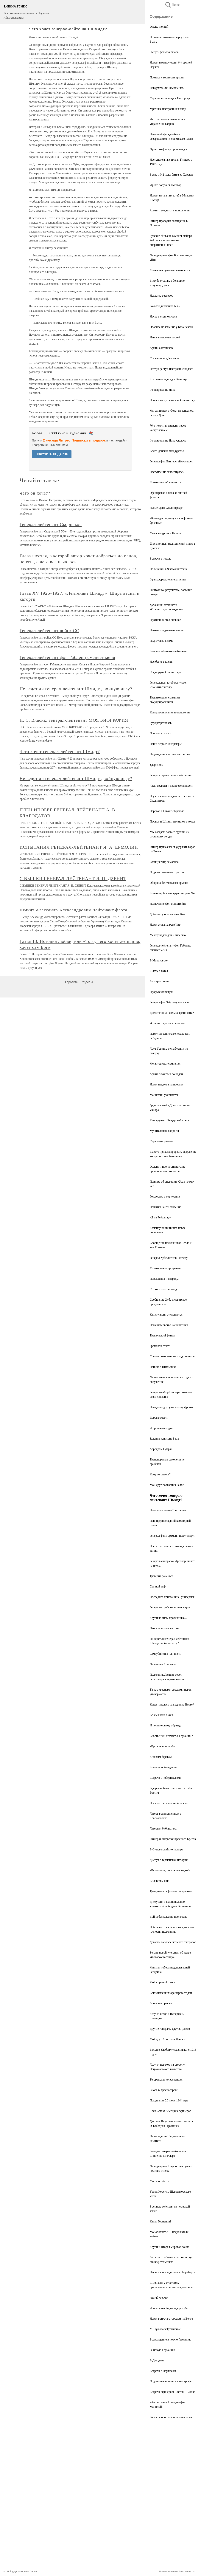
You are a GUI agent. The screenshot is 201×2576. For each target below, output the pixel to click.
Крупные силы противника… (168, 1617)
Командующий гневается (165, 482)
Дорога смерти (159, 1417)
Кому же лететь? (160, 1474)
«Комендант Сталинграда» (166, 507)
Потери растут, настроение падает (171, 368)
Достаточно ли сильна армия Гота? (172, 1012)
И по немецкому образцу (165, 1725)
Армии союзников (161, 347)
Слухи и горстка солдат (164, 1289)
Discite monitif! (159, 26)
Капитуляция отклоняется (166, 1314)
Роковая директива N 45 (165, 306)
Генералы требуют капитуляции (170, 1607)
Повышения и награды (164, 1278)
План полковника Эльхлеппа (168, 1510)
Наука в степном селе (163, 316)
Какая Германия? (160, 2221)
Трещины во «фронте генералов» (171, 1891)
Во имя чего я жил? (162, 1715)
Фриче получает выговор (165, 185)
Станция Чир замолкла (164, 861)
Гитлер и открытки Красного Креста (173, 1839)
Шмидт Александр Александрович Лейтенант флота (73, 909)
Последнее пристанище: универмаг (172, 1596)
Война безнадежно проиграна (168, 1916)
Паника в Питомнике (163, 1366)
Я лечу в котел (159, 970)
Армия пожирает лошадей (166, 1074)
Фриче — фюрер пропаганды (168, 149)
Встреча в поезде (160, 558)
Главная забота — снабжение (168, 651)
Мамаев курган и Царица (165, 533)
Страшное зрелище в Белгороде (170, 98)
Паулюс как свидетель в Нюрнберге (172, 2272)
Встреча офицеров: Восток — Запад (172, 2391)
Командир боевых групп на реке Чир (173, 893)
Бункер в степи (159, 981)
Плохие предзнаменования (166, 630)
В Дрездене (157, 2360)
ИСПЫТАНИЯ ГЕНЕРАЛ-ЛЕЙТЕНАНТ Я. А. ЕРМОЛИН (79, 847)
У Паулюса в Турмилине (165, 2329)
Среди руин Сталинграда (165, 672)
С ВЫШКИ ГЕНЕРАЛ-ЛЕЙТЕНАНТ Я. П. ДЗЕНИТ (73, 878)
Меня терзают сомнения (165, 1063)
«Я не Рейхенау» (160, 1217)
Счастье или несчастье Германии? (171, 1735)
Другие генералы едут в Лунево (170, 2028)
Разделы (87, 982)
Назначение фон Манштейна (168, 903)
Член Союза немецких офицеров (170, 2110)
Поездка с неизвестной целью (169, 1803)
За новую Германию (162, 2350)
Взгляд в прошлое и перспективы (171, 2417)
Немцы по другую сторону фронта (172, 1407)
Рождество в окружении (165, 1196)
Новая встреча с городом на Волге (171, 2318)
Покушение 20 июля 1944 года (169, 2100)
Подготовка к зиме (161, 640)
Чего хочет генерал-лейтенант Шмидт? (60, 751)
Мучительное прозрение (165, 1268)
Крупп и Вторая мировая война (169, 2246)
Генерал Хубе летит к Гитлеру (169, 1257)
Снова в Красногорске (164, 2090)
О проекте (71, 982)
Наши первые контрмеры (166, 743)
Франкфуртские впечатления (168, 579)
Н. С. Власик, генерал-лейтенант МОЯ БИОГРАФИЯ (74, 720)
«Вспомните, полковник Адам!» (170, 1870)
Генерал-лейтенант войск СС (49, 630)
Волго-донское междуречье (167, 451)
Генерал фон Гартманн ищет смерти (172, 1535)
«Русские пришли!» (162, 1746)
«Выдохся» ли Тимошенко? (167, 87)
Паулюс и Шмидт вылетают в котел (172, 821)
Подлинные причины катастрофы (171, 2381)
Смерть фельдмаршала (164, 52)
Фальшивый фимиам (163, 1664)
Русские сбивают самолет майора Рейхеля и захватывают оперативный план (171, 240)
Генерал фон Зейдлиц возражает (170, 1002)
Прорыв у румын (160, 733)
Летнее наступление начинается (170, 270)
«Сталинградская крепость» (167, 1023)
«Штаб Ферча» (159, 2297)
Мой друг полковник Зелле (167, 1484)
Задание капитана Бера (164, 1438)
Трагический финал (162, 1335)
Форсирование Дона (162, 389)
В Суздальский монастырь (166, 1849)
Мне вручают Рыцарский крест (169, 1120)
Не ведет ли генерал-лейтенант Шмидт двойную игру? (76, 688)
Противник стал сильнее (165, 619)
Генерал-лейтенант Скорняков (51, 524)
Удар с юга (156, 764)
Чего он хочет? (35, 493)
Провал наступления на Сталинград (172, 400)
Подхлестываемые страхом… (168, 872)
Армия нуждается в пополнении (170, 210)
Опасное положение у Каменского (171, 327)
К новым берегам (161, 1756)
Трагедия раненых (161, 1576)
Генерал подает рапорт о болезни (170, 775)
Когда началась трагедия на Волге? (172, 1704)
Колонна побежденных (164, 1767)
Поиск (172, 4)
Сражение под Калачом (164, 358)
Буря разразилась (161, 722)
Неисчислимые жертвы (164, 1628)
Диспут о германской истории (169, 1859)
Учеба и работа (159, 2181)
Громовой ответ (159, 1345)
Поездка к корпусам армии (167, 77)
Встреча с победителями (165, 1777)
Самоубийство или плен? (165, 1653)
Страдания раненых (162, 1141)
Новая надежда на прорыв (166, 1084)
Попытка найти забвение (165, 1207)
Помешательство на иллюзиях (169, 1325)
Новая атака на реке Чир (165, 924)
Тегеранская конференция (166, 2079)
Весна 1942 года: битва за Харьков (171, 174)
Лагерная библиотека (163, 1828)
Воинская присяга (161, 2003)
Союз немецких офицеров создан (171, 1992)
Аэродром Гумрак (161, 1449)
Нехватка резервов (161, 295)
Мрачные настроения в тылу (168, 108)
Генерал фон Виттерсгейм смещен (171, 461)
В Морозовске (159, 960)
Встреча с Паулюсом (163, 2370)
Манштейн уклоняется (164, 1094)
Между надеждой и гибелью (168, 935)
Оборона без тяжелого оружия (169, 882)
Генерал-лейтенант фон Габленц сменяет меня (67, 657)
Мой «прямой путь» (162, 1982)
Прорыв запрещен (161, 991)
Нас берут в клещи (161, 661)
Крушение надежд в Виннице (168, 379)
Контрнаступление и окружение (170, 712)
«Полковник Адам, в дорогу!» (169, 2308)
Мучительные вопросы (164, 1130)
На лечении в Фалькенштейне (169, 569)
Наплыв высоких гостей (165, 337)
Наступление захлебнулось (167, 471)
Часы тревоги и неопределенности (171, 785)
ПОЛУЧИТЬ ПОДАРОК (52, 454)
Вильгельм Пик (159, 1880)
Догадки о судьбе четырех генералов (173, 1942)
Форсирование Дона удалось (168, 440)
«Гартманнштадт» (161, 1428)
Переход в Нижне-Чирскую (167, 811)
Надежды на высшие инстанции (170, 754)
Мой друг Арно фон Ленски (167, 2039)
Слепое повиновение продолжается (172, 1356)
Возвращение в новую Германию (170, 2339)
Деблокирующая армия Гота (168, 914)
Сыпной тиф (158, 1586)
